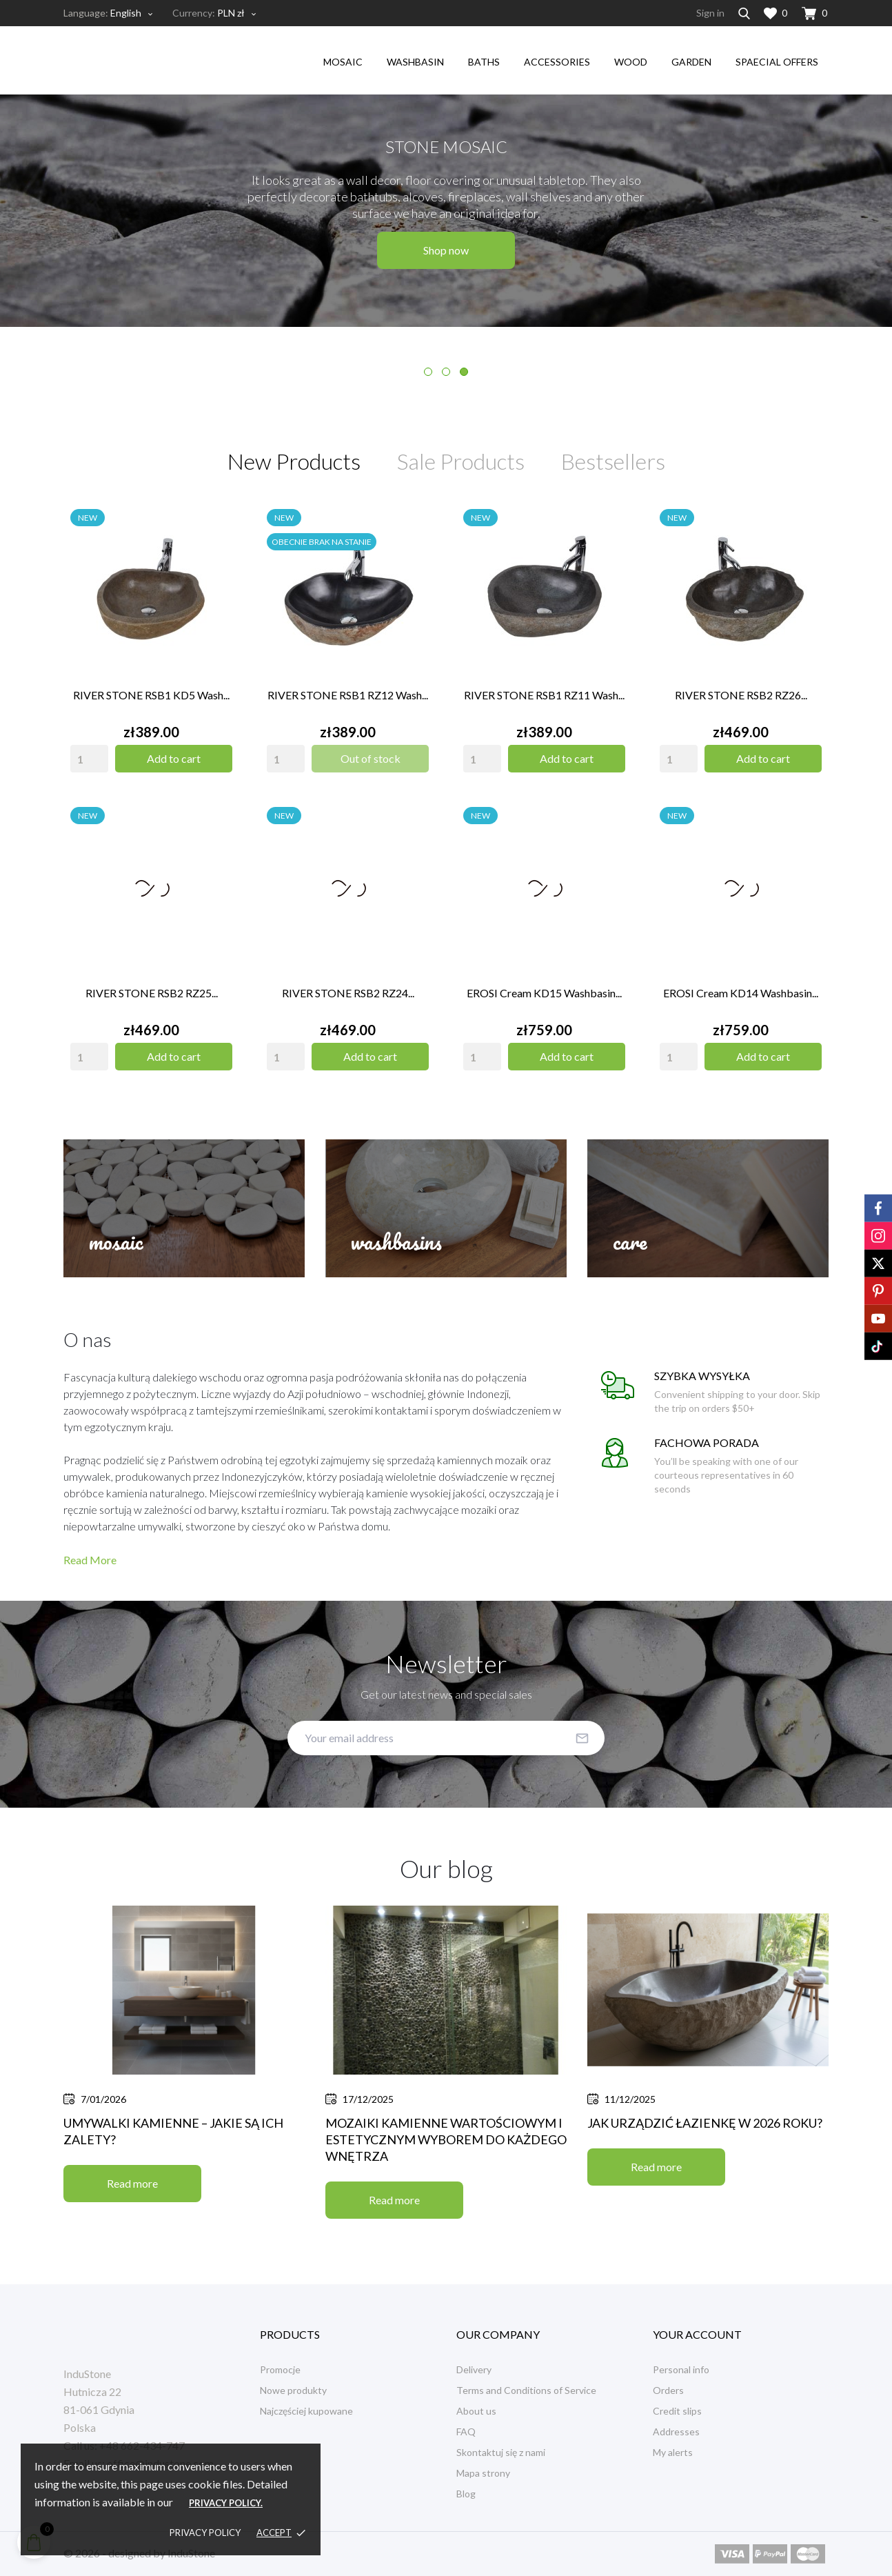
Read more (132, 2183)
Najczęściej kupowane (306, 2411)
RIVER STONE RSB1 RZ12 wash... (347, 694)
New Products (294, 461)
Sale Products (461, 461)
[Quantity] (89, 758)
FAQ (466, 2431)
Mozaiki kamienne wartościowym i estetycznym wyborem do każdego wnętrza (446, 2139)
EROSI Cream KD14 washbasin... (740, 992)
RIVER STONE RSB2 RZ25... (151, 992)
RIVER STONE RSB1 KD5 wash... (151, 694)
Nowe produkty (293, 2390)
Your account (697, 2334)
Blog (466, 2493)
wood (630, 62)
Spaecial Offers (777, 62)
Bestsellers (613, 461)
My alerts (673, 2452)
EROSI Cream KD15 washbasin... (544, 992)
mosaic (343, 62)
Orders (668, 2390)
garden (691, 62)
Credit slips (677, 2411)
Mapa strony (483, 2473)
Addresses (676, 2431)
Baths (484, 62)
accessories (557, 62)
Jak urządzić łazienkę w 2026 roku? (704, 2122)
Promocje (280, 2369)
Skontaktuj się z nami (500, 2452)
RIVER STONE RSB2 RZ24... (348, 992)
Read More (89, 1559)
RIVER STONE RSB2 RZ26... (741, 694)
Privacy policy (205, 2532)
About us (476, 2411)
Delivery (473, 2369)
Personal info (681, 2369)
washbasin (415, 62)
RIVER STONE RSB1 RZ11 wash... (544, 694)
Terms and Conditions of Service (526, 2390)
